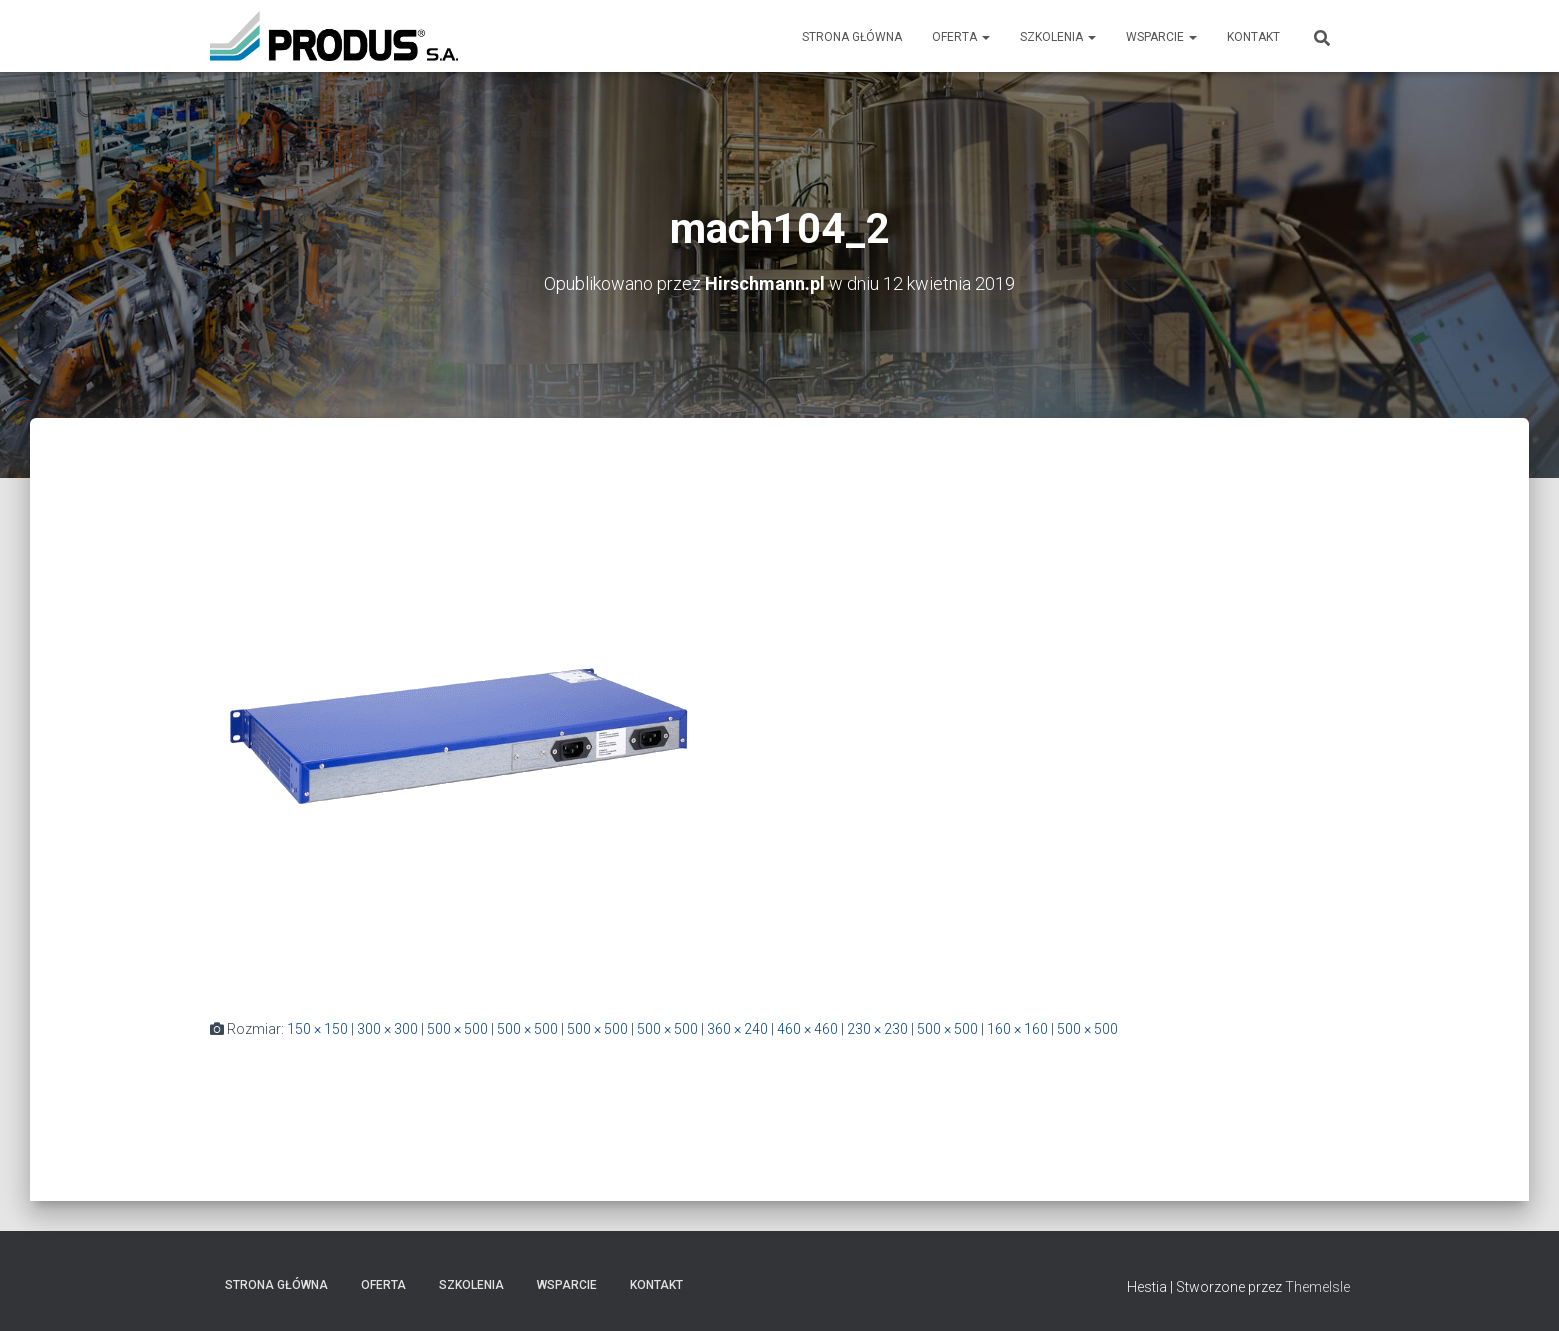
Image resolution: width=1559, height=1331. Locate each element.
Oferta (961, 37)
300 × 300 (387, 1029)
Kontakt (1253, 37)
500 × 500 (457, 1029)
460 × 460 (807, 1029)
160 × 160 (1017, 1029)
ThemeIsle (1317, 1287)
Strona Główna (852, 37)
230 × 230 (877, 1029)
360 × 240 (737, 1029)
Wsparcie (1161, 37)
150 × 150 (317, 1029)
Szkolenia (1058, 37)
